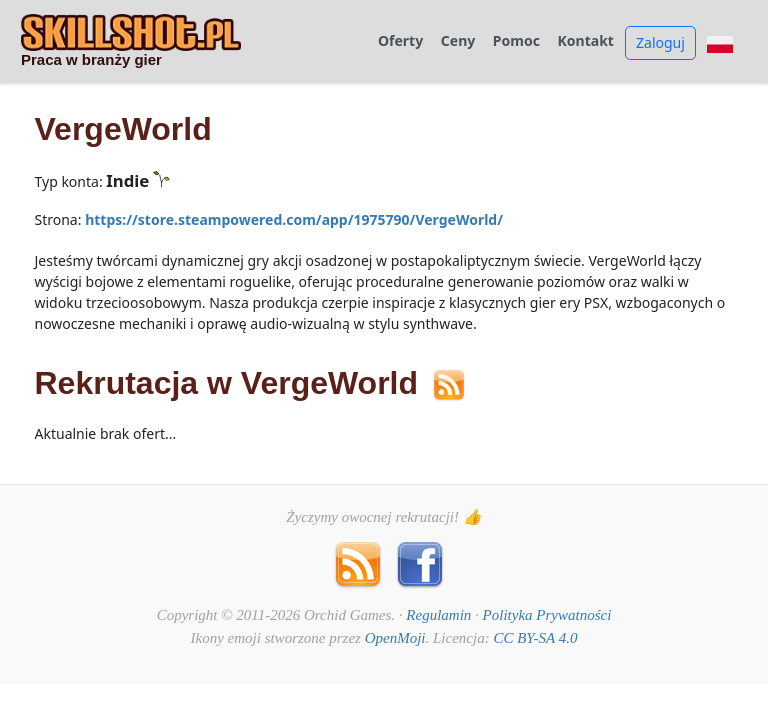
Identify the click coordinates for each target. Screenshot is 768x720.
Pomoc (516, 41)
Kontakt (586, 41)
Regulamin (438, 615)
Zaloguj (660, 42)
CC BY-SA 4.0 (535, 638)
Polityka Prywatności (547, 615)
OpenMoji (395, 638)
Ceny (458, 41)
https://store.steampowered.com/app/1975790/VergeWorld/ (294, 219)
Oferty (400, 41)
